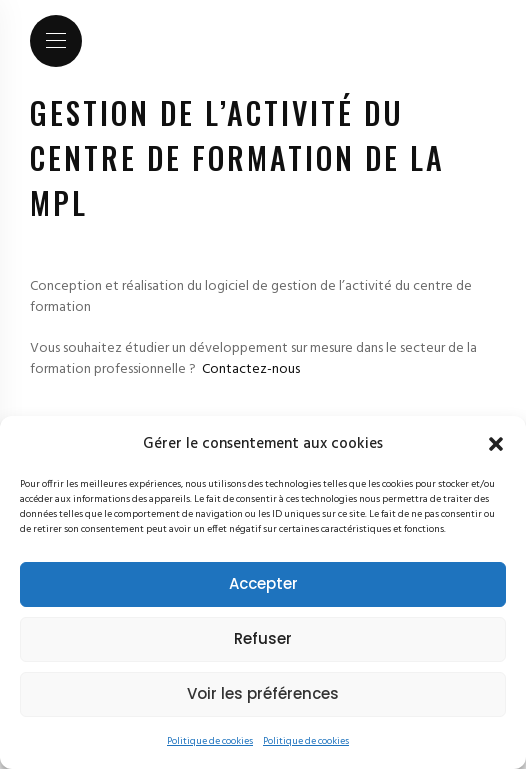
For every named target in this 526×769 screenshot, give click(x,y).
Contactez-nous (251, 369)
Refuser (263, 638)
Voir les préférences (263, 693)
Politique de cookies (210, 741)
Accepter (263, 583)
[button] (496, 444)
